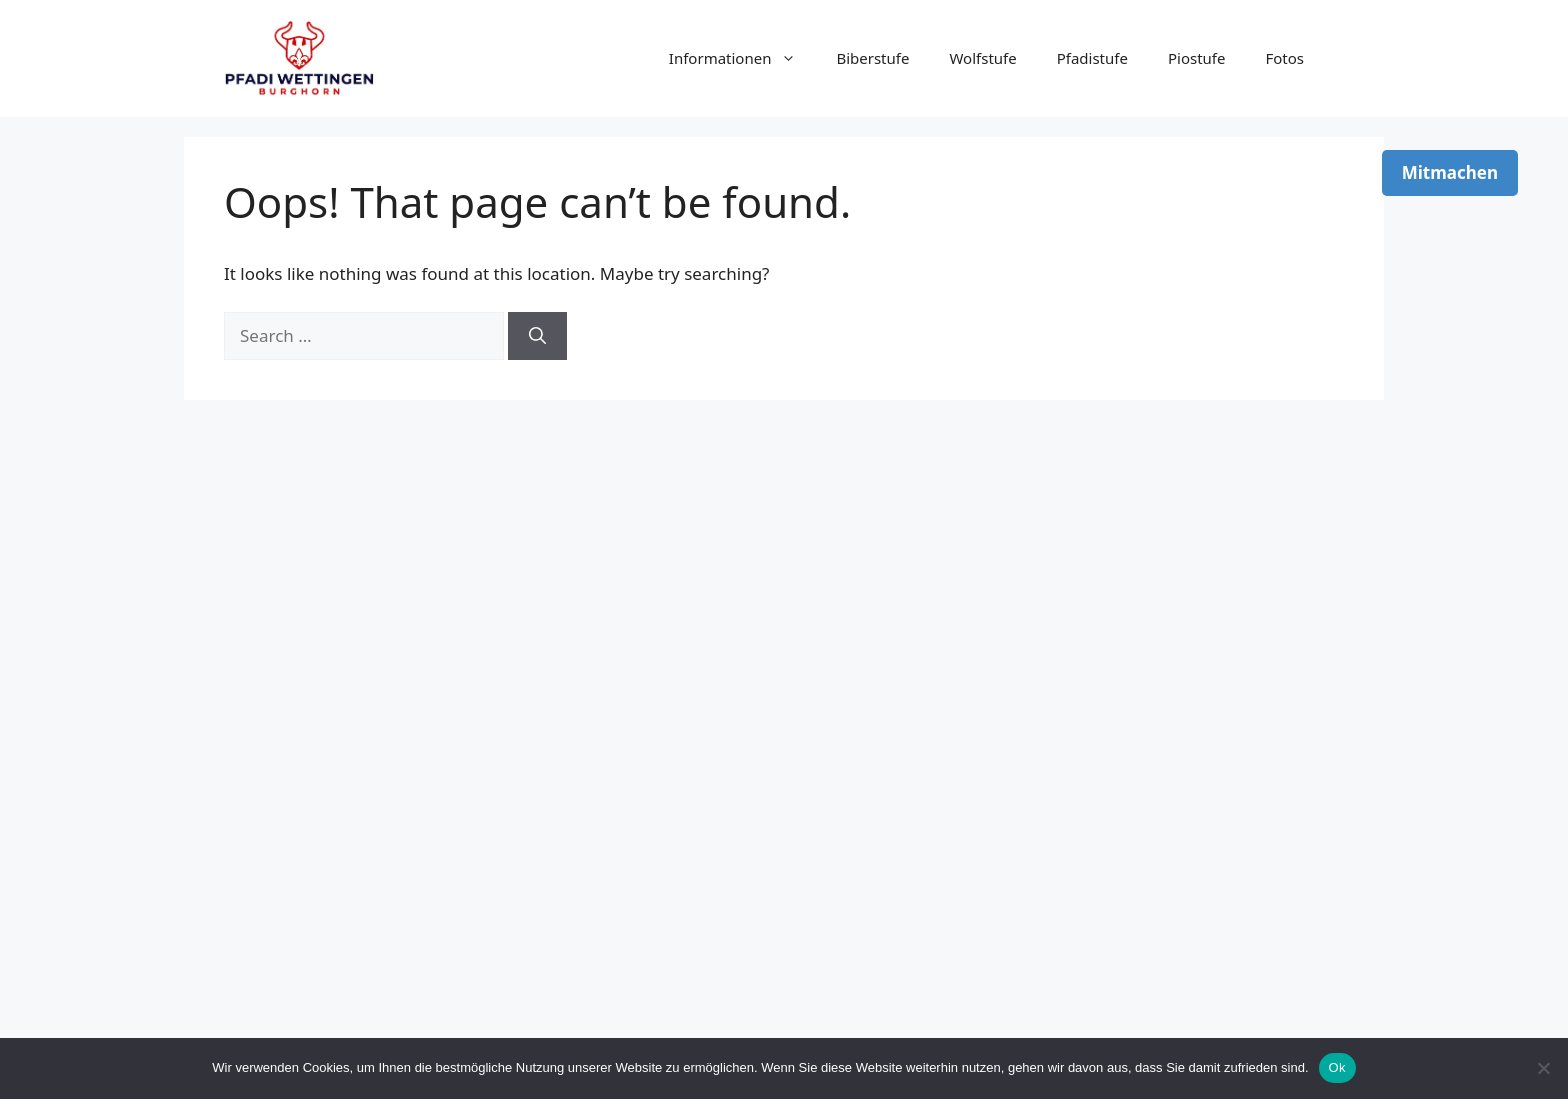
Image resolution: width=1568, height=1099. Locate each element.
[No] (1543, 1068)
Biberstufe (872, 58)
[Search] (537, 336)
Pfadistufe (1092, 58)
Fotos (1284, 58)
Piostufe (1197, 58)
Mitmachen (1450, 172)
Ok (1337, 1067)
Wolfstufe (982, 58)
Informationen (743, 58)
